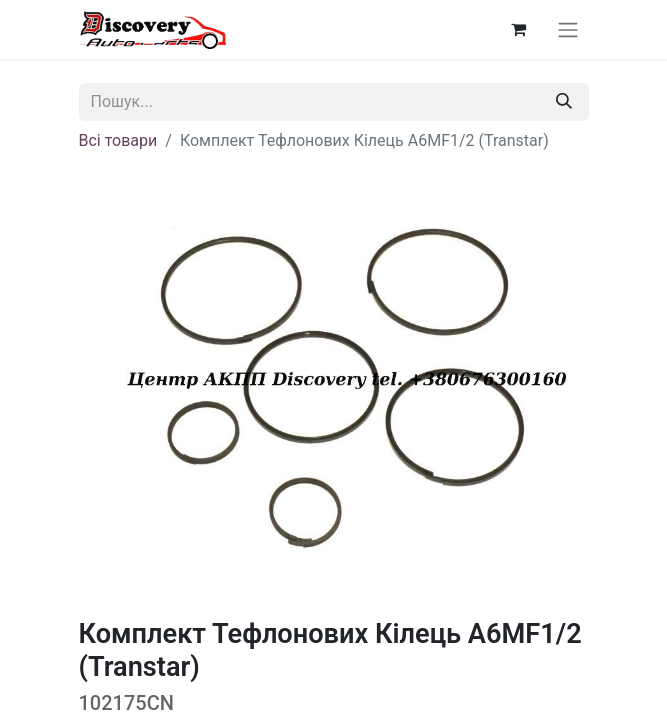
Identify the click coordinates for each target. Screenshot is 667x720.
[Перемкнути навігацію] (568, 29)
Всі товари (118, 140)
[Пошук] (564, 102)
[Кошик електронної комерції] (519, 29)
